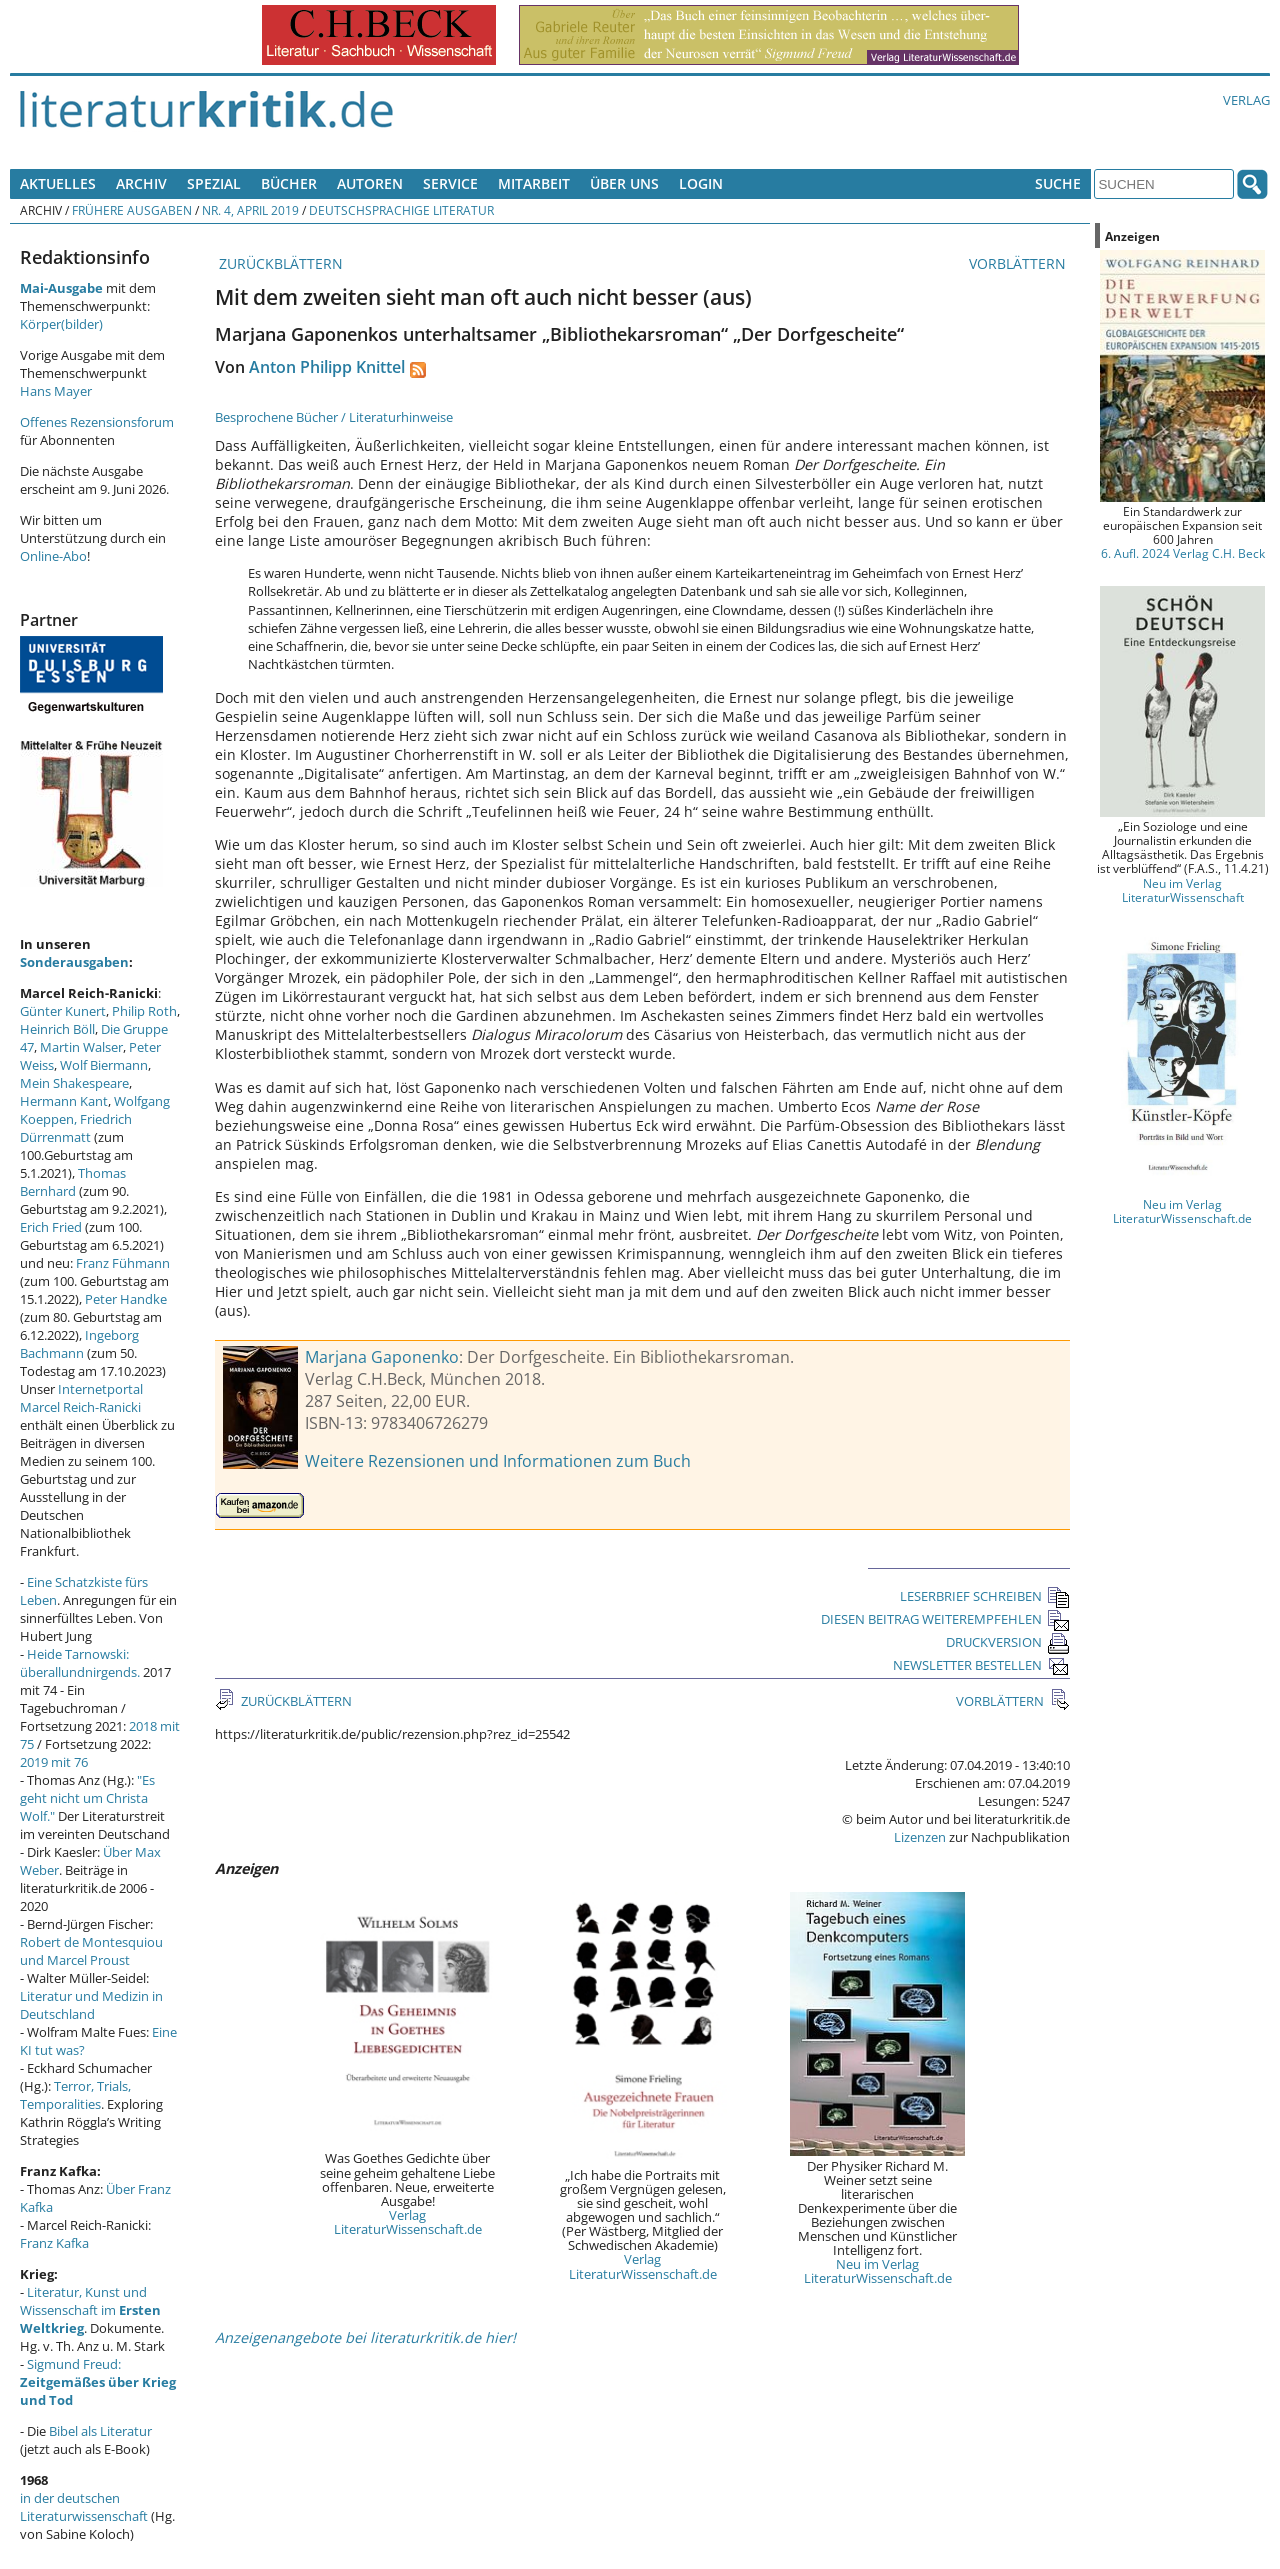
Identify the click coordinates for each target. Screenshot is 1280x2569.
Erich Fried (51, 1227)
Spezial (214, 183)
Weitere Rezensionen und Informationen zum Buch (498, 1461)
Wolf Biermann (104, 1065)
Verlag (1246, 100)
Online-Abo (53, 556)
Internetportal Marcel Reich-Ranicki (81, 1398)
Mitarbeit (534, 183)
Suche (1058, 183)
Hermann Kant (64, 1101)
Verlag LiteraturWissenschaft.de (408, 2222)
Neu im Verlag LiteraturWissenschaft (1183, 890)
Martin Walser (81, 1047)
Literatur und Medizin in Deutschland (91, 2005)
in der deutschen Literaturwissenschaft (84, 2507)
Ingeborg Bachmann (79, 1344)
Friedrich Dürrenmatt (76, 1128)
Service (450, 183)
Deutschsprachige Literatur (401, 210)
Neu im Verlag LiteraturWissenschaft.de (878, 2271)
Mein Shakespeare (74, 1083)
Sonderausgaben (74, 962)
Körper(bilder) (61, 324)
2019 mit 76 (54, 1762)
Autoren (370, 183)
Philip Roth (144, 1011)
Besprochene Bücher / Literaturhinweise (334, 417)
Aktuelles (58, 183)
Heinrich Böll (57, 1029)
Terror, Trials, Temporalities (75, 2095)
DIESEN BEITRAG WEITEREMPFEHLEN (945, 1619)
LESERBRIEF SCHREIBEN (985, 1596)
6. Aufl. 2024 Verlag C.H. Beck (1183, 553)
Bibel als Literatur (100, 2431)
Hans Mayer (56, 391)
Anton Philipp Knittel (327, 367)
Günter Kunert (63, 1011)
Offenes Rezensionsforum (97, 422)
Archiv (141, 183)
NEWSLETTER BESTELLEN (981, 1665)
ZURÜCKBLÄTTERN (279, 263)
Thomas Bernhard (73, 1182)
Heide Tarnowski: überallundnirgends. (80, 1663)
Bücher (289, 183)
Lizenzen (920, 1837)
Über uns (624, 183)
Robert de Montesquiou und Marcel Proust (91, 1951)
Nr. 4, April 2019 (250, 210)
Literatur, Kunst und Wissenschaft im (90, 2310)
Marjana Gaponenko (382, 1357)
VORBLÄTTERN (1019, 263)
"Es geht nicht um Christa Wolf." (87, 1798)
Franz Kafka (54, 2243)
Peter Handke (126, 1299)
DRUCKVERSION (1008, 1642)
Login (701, 183)
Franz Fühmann (123, 1263)
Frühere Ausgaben (132, 210)
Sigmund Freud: (98, 2382)
